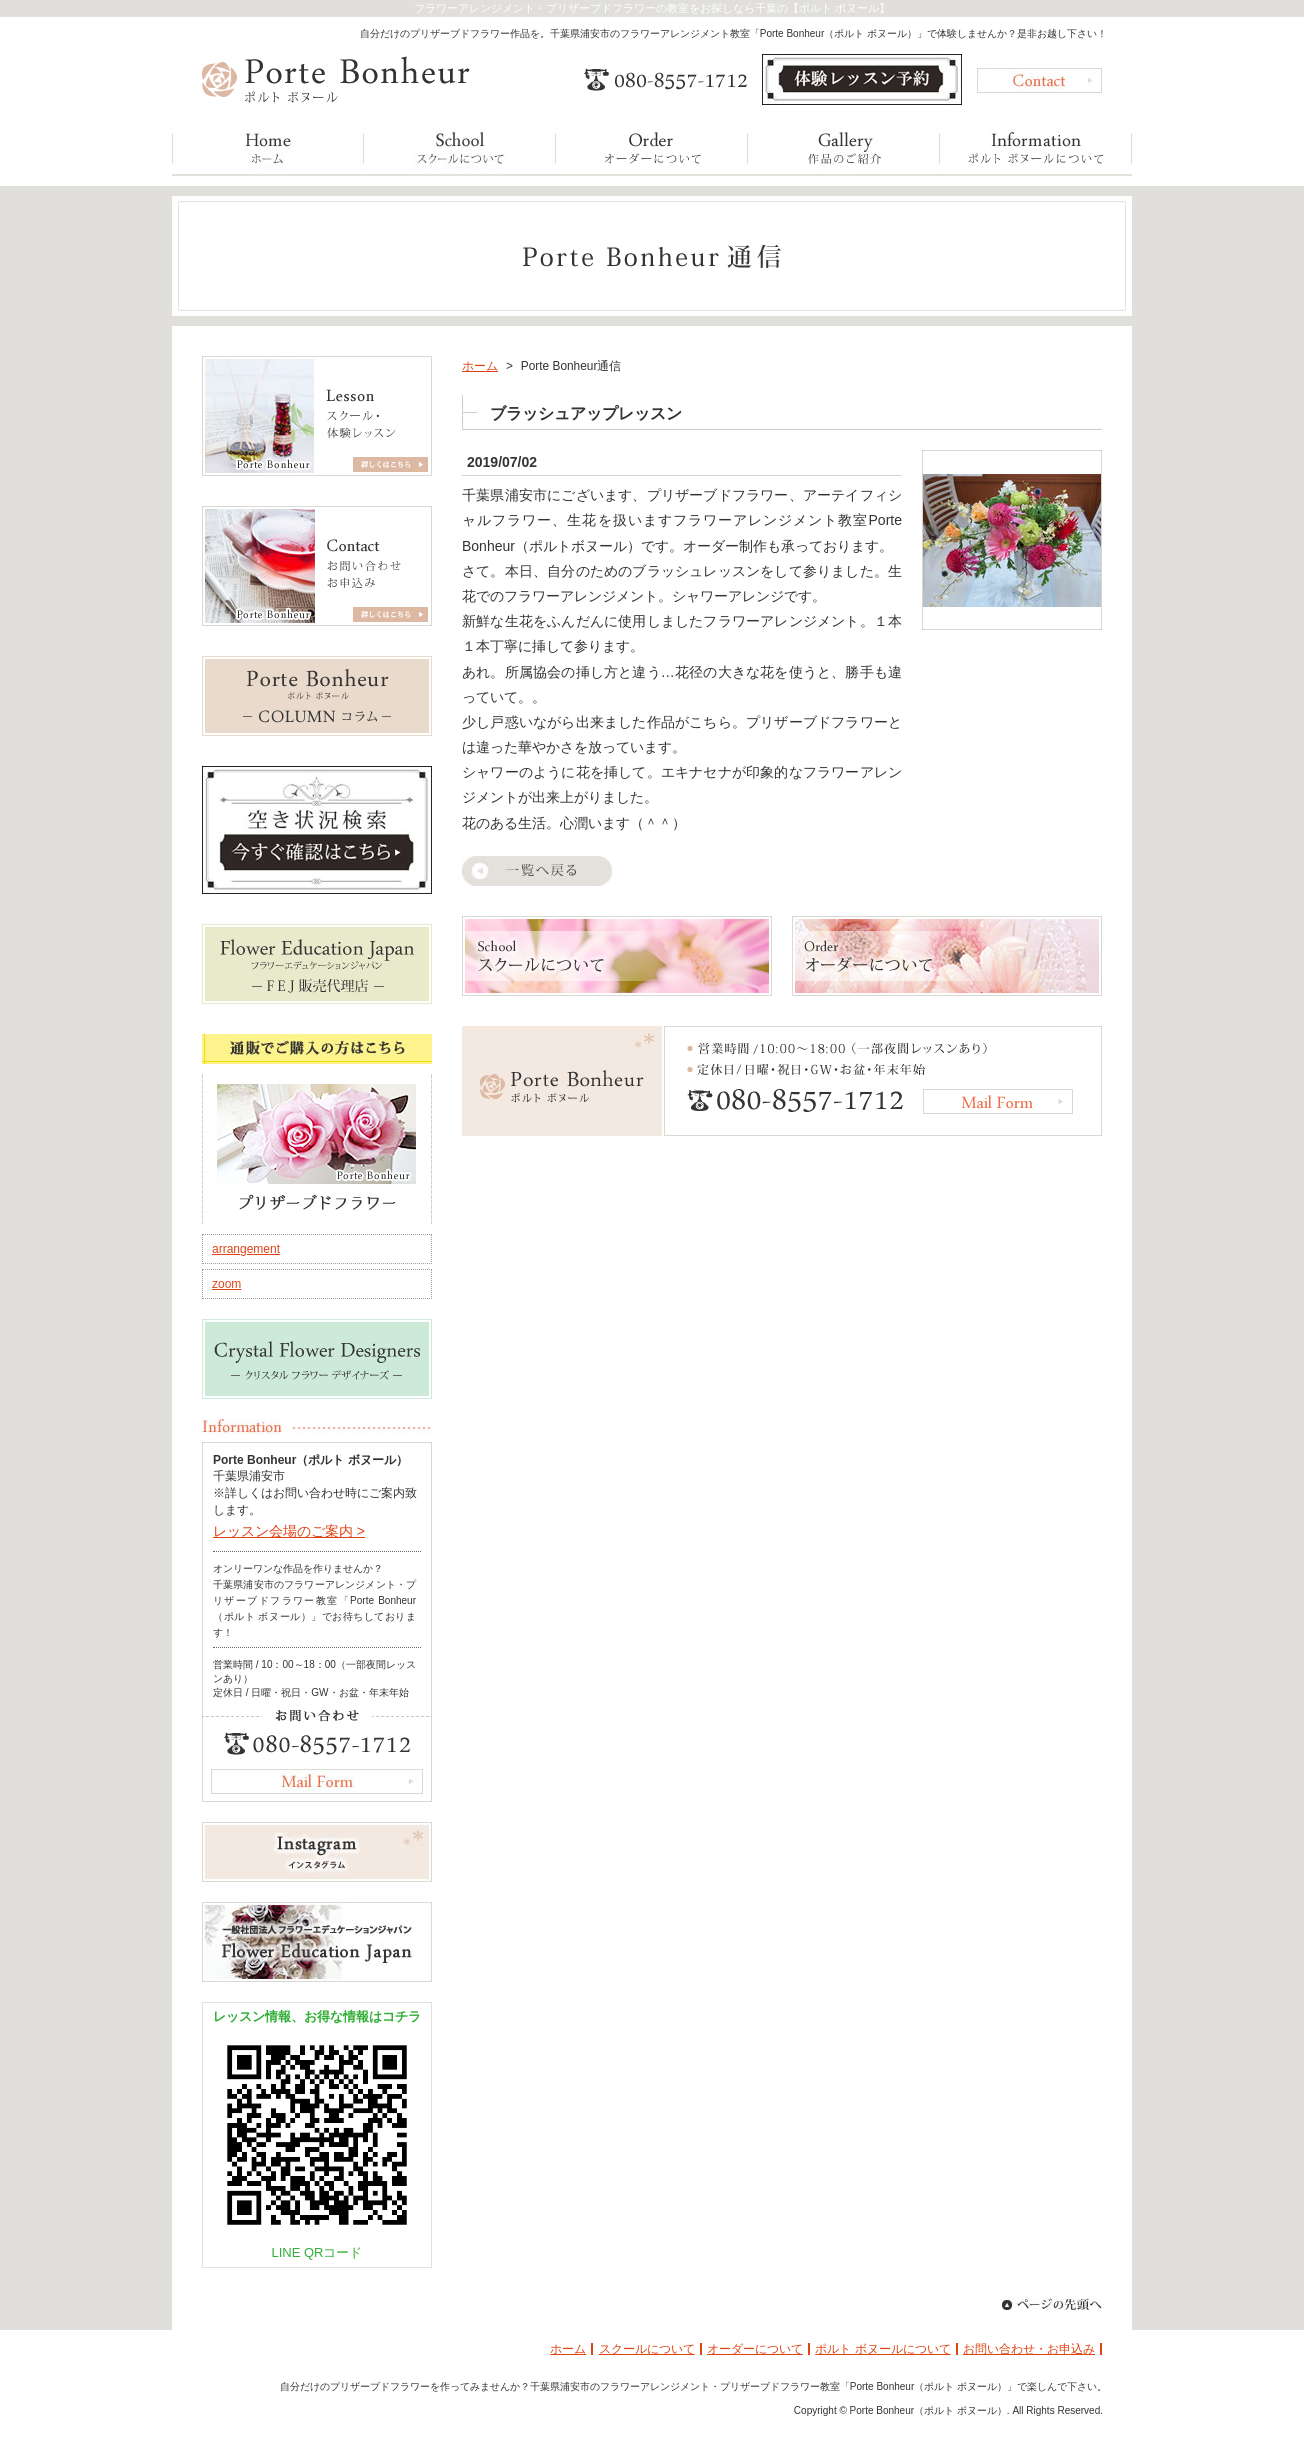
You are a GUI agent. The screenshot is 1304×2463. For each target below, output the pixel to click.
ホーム (480, 366)
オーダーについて (755, 2349)
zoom (226, 1284)
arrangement (246, 1249)
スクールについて (647, 2349)
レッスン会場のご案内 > (289, 1531)
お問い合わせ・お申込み (1029, 2349)
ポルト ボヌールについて (882, 2349)
